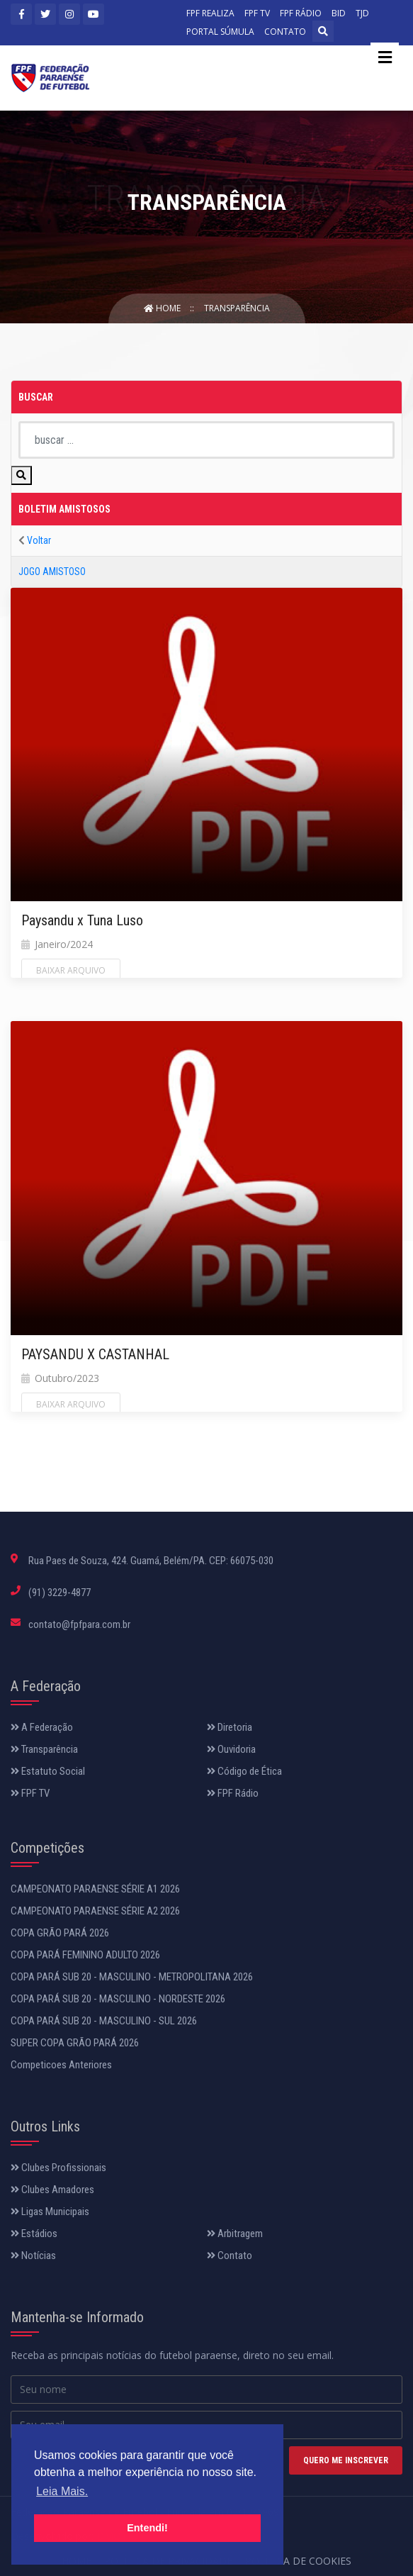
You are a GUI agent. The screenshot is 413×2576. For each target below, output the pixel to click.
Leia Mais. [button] (62, 2491)
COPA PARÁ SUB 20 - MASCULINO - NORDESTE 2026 (118, 1998)
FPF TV (257, 13)
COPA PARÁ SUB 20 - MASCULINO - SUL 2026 (104, 2020)
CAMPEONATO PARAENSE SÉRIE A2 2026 (95, 1911)
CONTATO (285, 32)
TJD (362, 13)
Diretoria (229, 1727)
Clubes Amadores (52, 2189)
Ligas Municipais (50, 2211)
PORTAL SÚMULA (220, 32)
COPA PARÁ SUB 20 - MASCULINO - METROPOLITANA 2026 (132, 1976)
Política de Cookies (298, 2560)
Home (163, 308)
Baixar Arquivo (71, 970)
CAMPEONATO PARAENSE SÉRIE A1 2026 (95, 1889)
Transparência (237, 308)
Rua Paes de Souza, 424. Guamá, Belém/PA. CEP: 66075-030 (150, 1560)
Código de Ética (244, 1771)
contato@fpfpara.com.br (79, 1624)
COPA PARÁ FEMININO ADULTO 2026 (85, 1954)
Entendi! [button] (147, 2527)
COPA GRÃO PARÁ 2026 (60, 1933)
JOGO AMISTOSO (52, 571)
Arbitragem (235, 2233)
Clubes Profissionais (58, 2167)
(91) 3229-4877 (59, 1592)
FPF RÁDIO (301, 13)
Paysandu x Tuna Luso (82, 920)
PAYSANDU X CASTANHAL (95, 1354)
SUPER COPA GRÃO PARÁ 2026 (75, 2042)
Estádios (34, 2233)
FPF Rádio (233, 1793)
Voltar (39, 540)
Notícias (33, 2255)
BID (339, 13)
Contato (229, 2255)
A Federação (42, 1727)
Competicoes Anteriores (61, 2064)
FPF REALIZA (210, 13)
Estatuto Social (48, 1771)
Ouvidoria (231, 1749)
